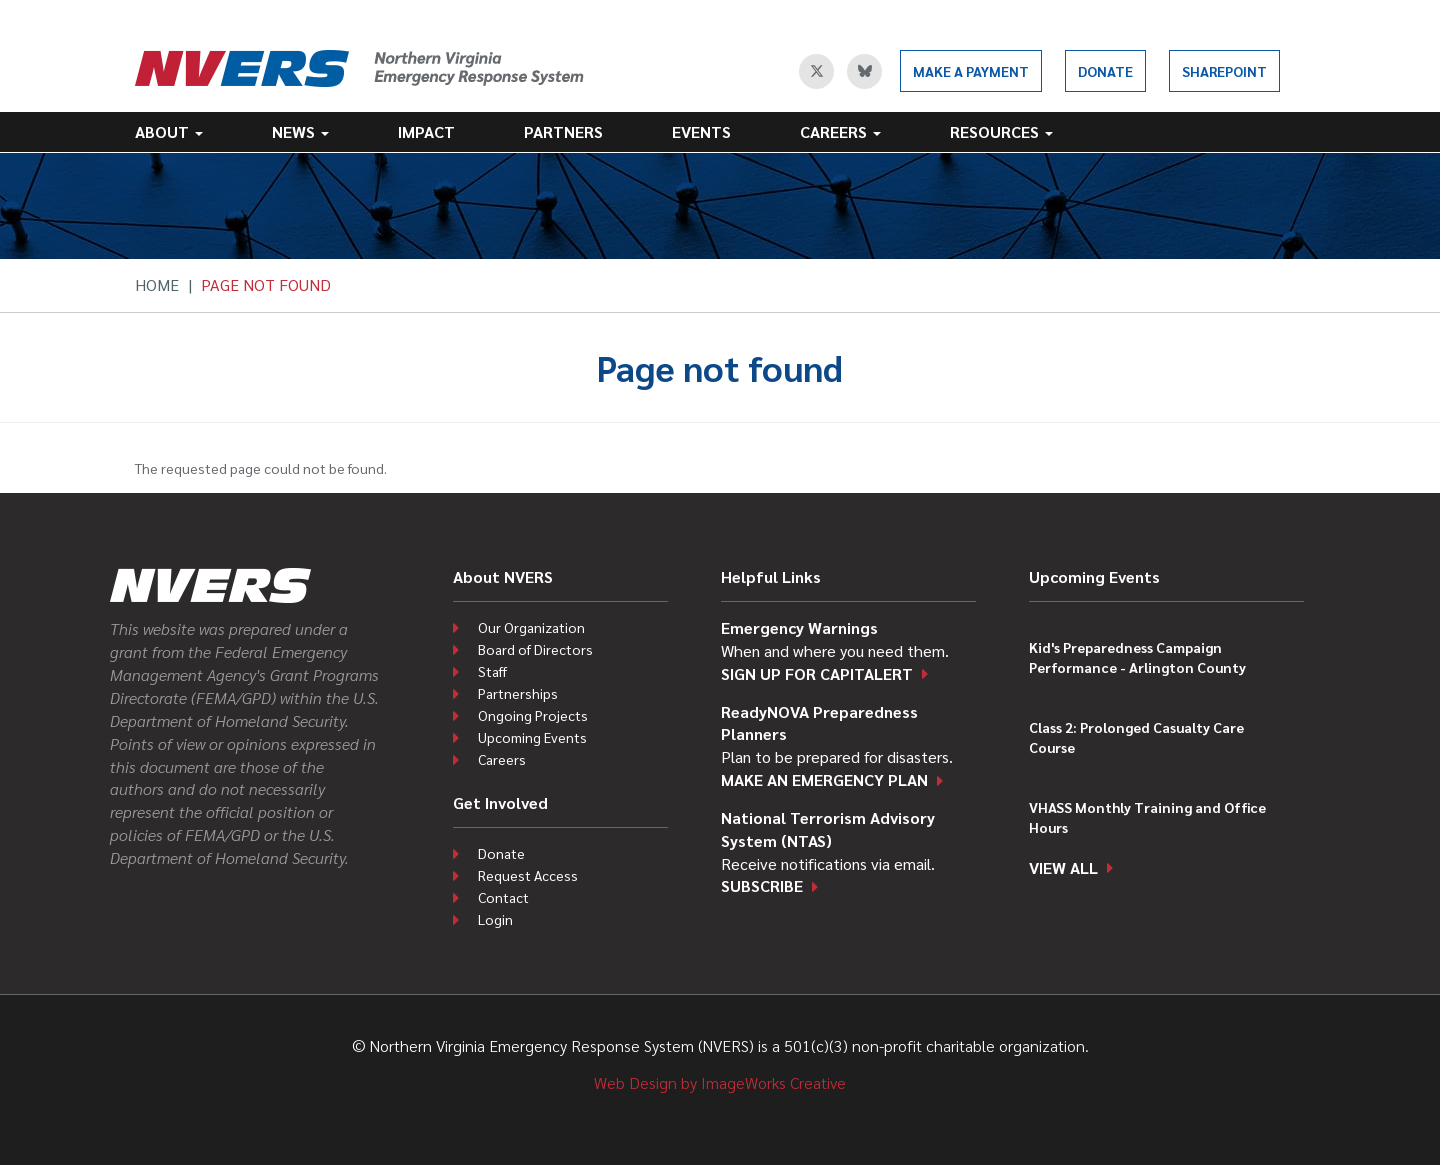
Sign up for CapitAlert (817, 673)
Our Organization (531, 627)
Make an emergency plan (824, 779)
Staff (492, 671)
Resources (1001, 131)
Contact (503, 897)
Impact (426, 131)
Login (495, 919)
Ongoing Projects (533, 715)
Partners (563, 131)
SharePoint (1224, 71)
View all (1063, 867)
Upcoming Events (532, 737)
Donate (1105, 71)
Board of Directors (535, 649)
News (300, 131)
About (169, 131)
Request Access (528, 875)
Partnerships (518, 693)
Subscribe (762, 885)
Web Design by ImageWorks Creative (720, 1082)
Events (701, 131)
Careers (840, 131)
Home (157, 284)
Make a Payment (971, 71)
